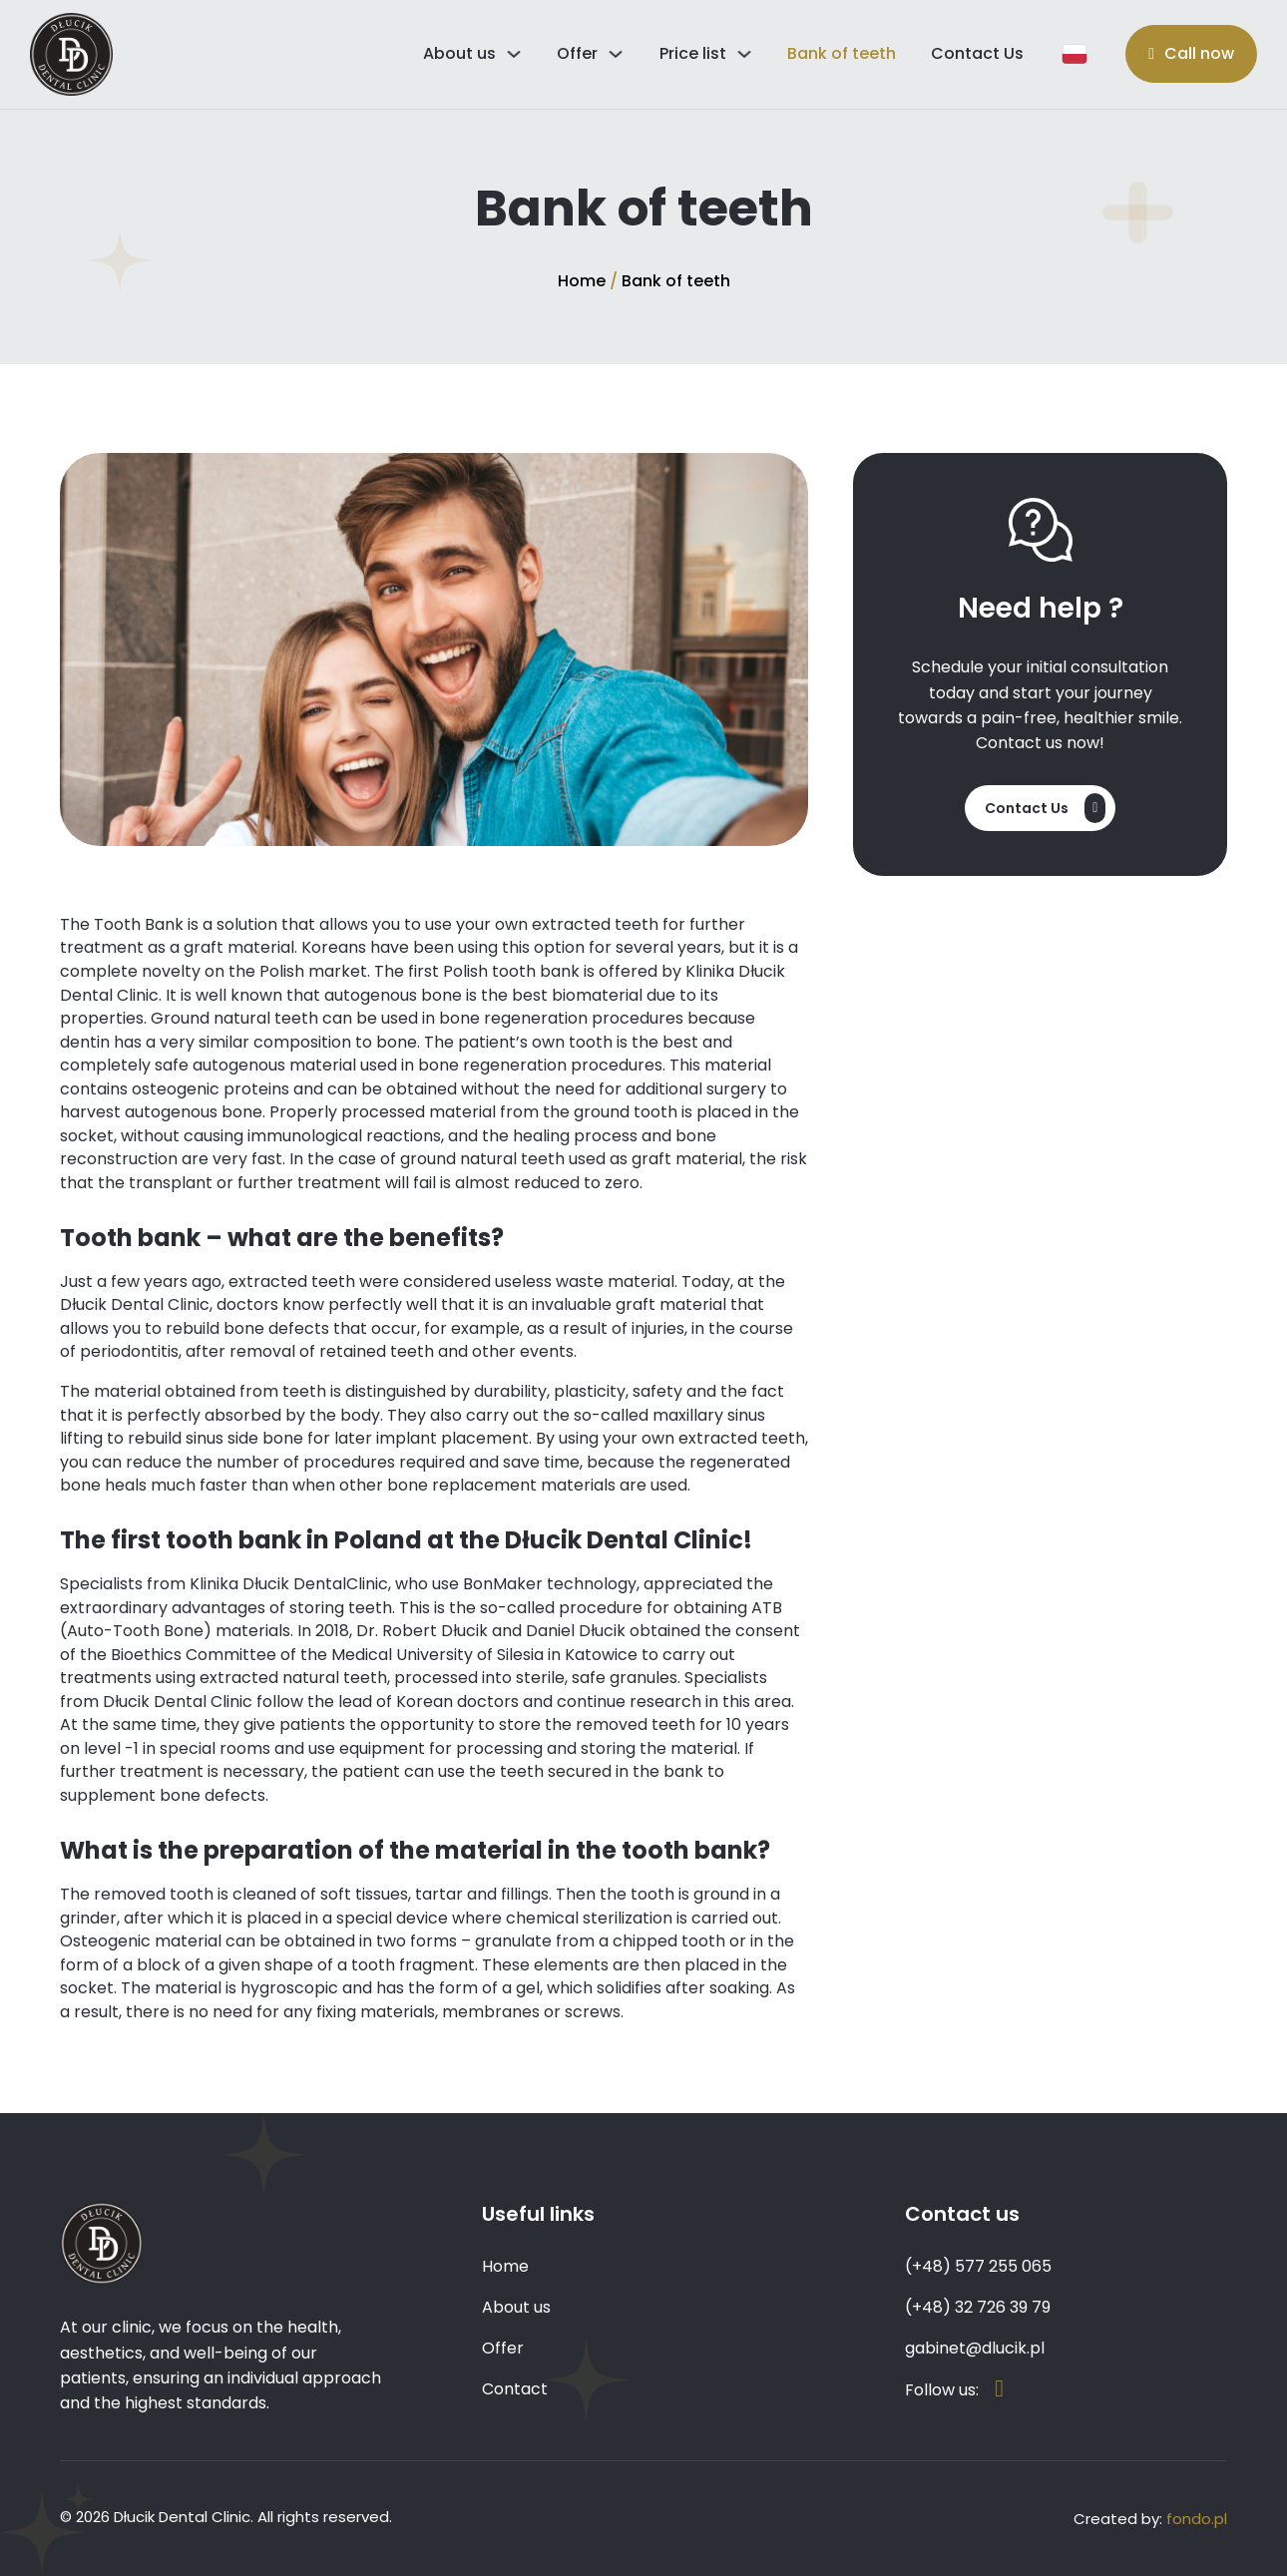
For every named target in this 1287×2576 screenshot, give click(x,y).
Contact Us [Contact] (977, 53)
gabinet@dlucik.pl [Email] (975, 2348)
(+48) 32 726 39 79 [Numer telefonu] (978, 2307)
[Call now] (1191, 54)
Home (582, 280)
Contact (515, 2388)
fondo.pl (1196, 2518)
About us (459, 53)
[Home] (71, 54)
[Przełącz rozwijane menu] (514, 54)
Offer (577, 53)
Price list (692, 53)
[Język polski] (1075, 54)
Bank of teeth (841, 53)
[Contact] (1040, 808)
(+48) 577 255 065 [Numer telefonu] (978, 2266)
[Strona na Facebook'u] (999, 2389)
